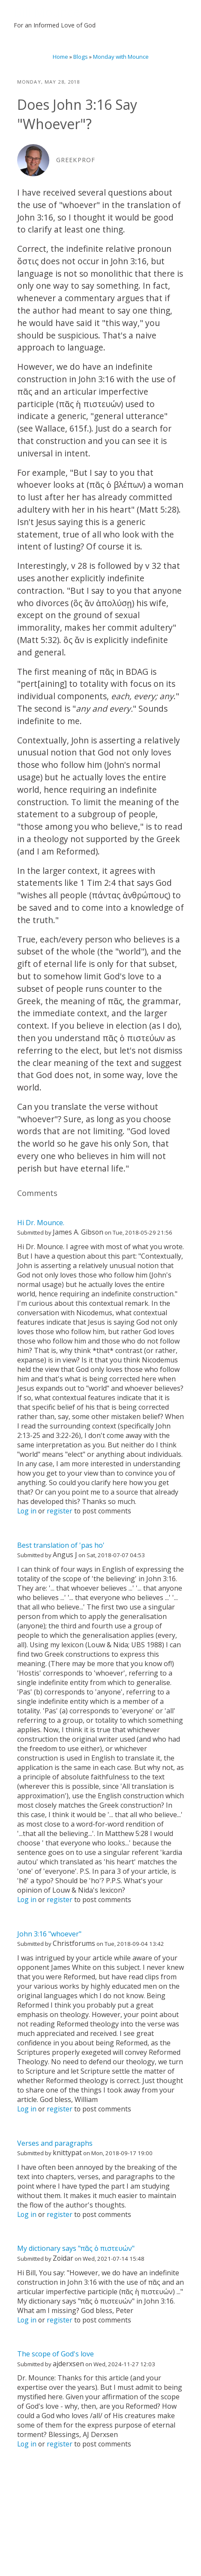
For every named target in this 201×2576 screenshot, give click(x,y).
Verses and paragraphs (55, 2143)
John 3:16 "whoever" (49, 1934)
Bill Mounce (47, 11)
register (59, 1511)
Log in (26, 1511)
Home (60, 56)
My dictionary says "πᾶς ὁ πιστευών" (76, 2248)
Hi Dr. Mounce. (40, 1222)
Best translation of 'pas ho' (61, 1545)
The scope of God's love (55, 2354)
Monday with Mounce (121, 56)
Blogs (80, 56)
